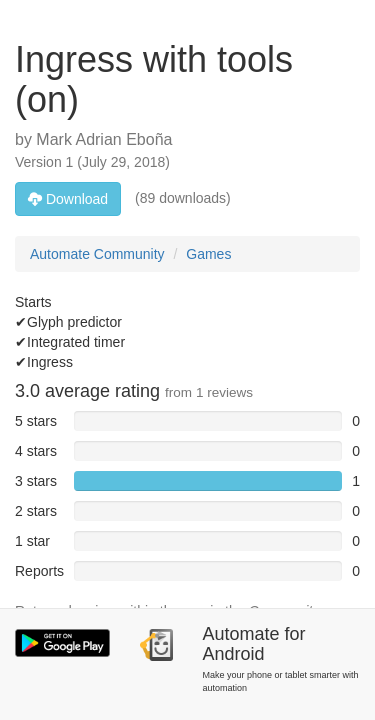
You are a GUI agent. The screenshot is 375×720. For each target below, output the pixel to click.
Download (68, 199)
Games (208, 254)
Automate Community (97, 254)
